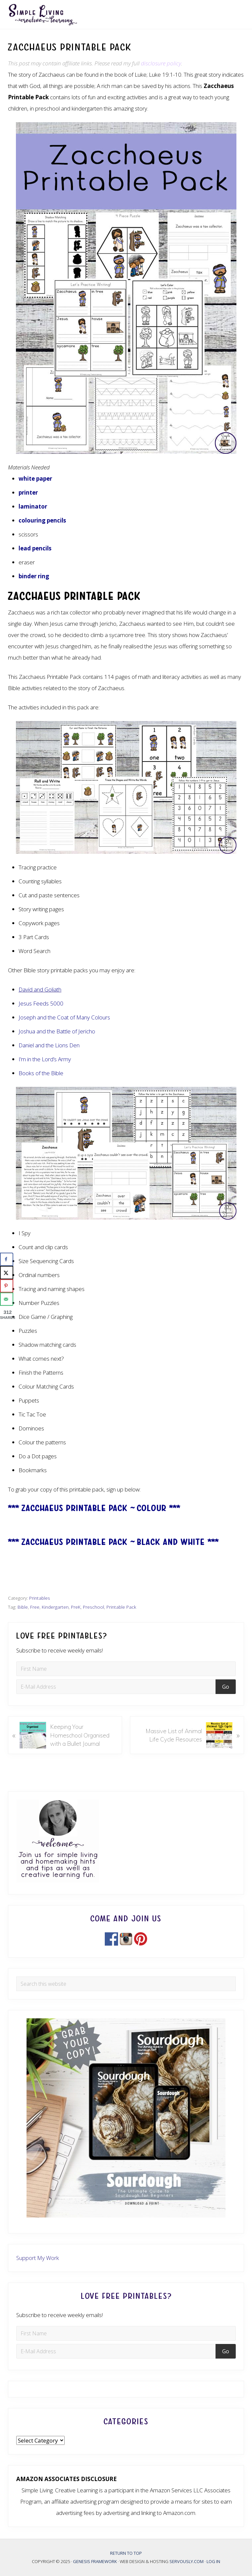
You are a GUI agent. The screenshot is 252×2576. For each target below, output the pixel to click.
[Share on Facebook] (6, 1259)
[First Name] (126, 1668)
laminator (33, 506)
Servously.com (186, 2561)
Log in (213, 2561)
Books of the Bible (41, 1073)
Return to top (126, 2553)
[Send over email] (6, 1299)
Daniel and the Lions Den (49, 1045)
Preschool (93, 1607)
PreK (76, 1607)
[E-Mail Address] (117, 1686)
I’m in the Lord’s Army (45, 1059)
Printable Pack (121, 1607)
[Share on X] (6, 1272)
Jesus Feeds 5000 (41, 1003)
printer (28, 492)
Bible (23, 1607)
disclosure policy (161, 63)
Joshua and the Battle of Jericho (57, 1031)
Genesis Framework (95, 2561)
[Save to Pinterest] (6, 1286)
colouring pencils (42, 520)
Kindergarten (55, 1607)
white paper (35, 478)
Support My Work (37, 2258)
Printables (39, 1598)
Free (34, 1607)
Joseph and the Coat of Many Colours (64, 1017)
